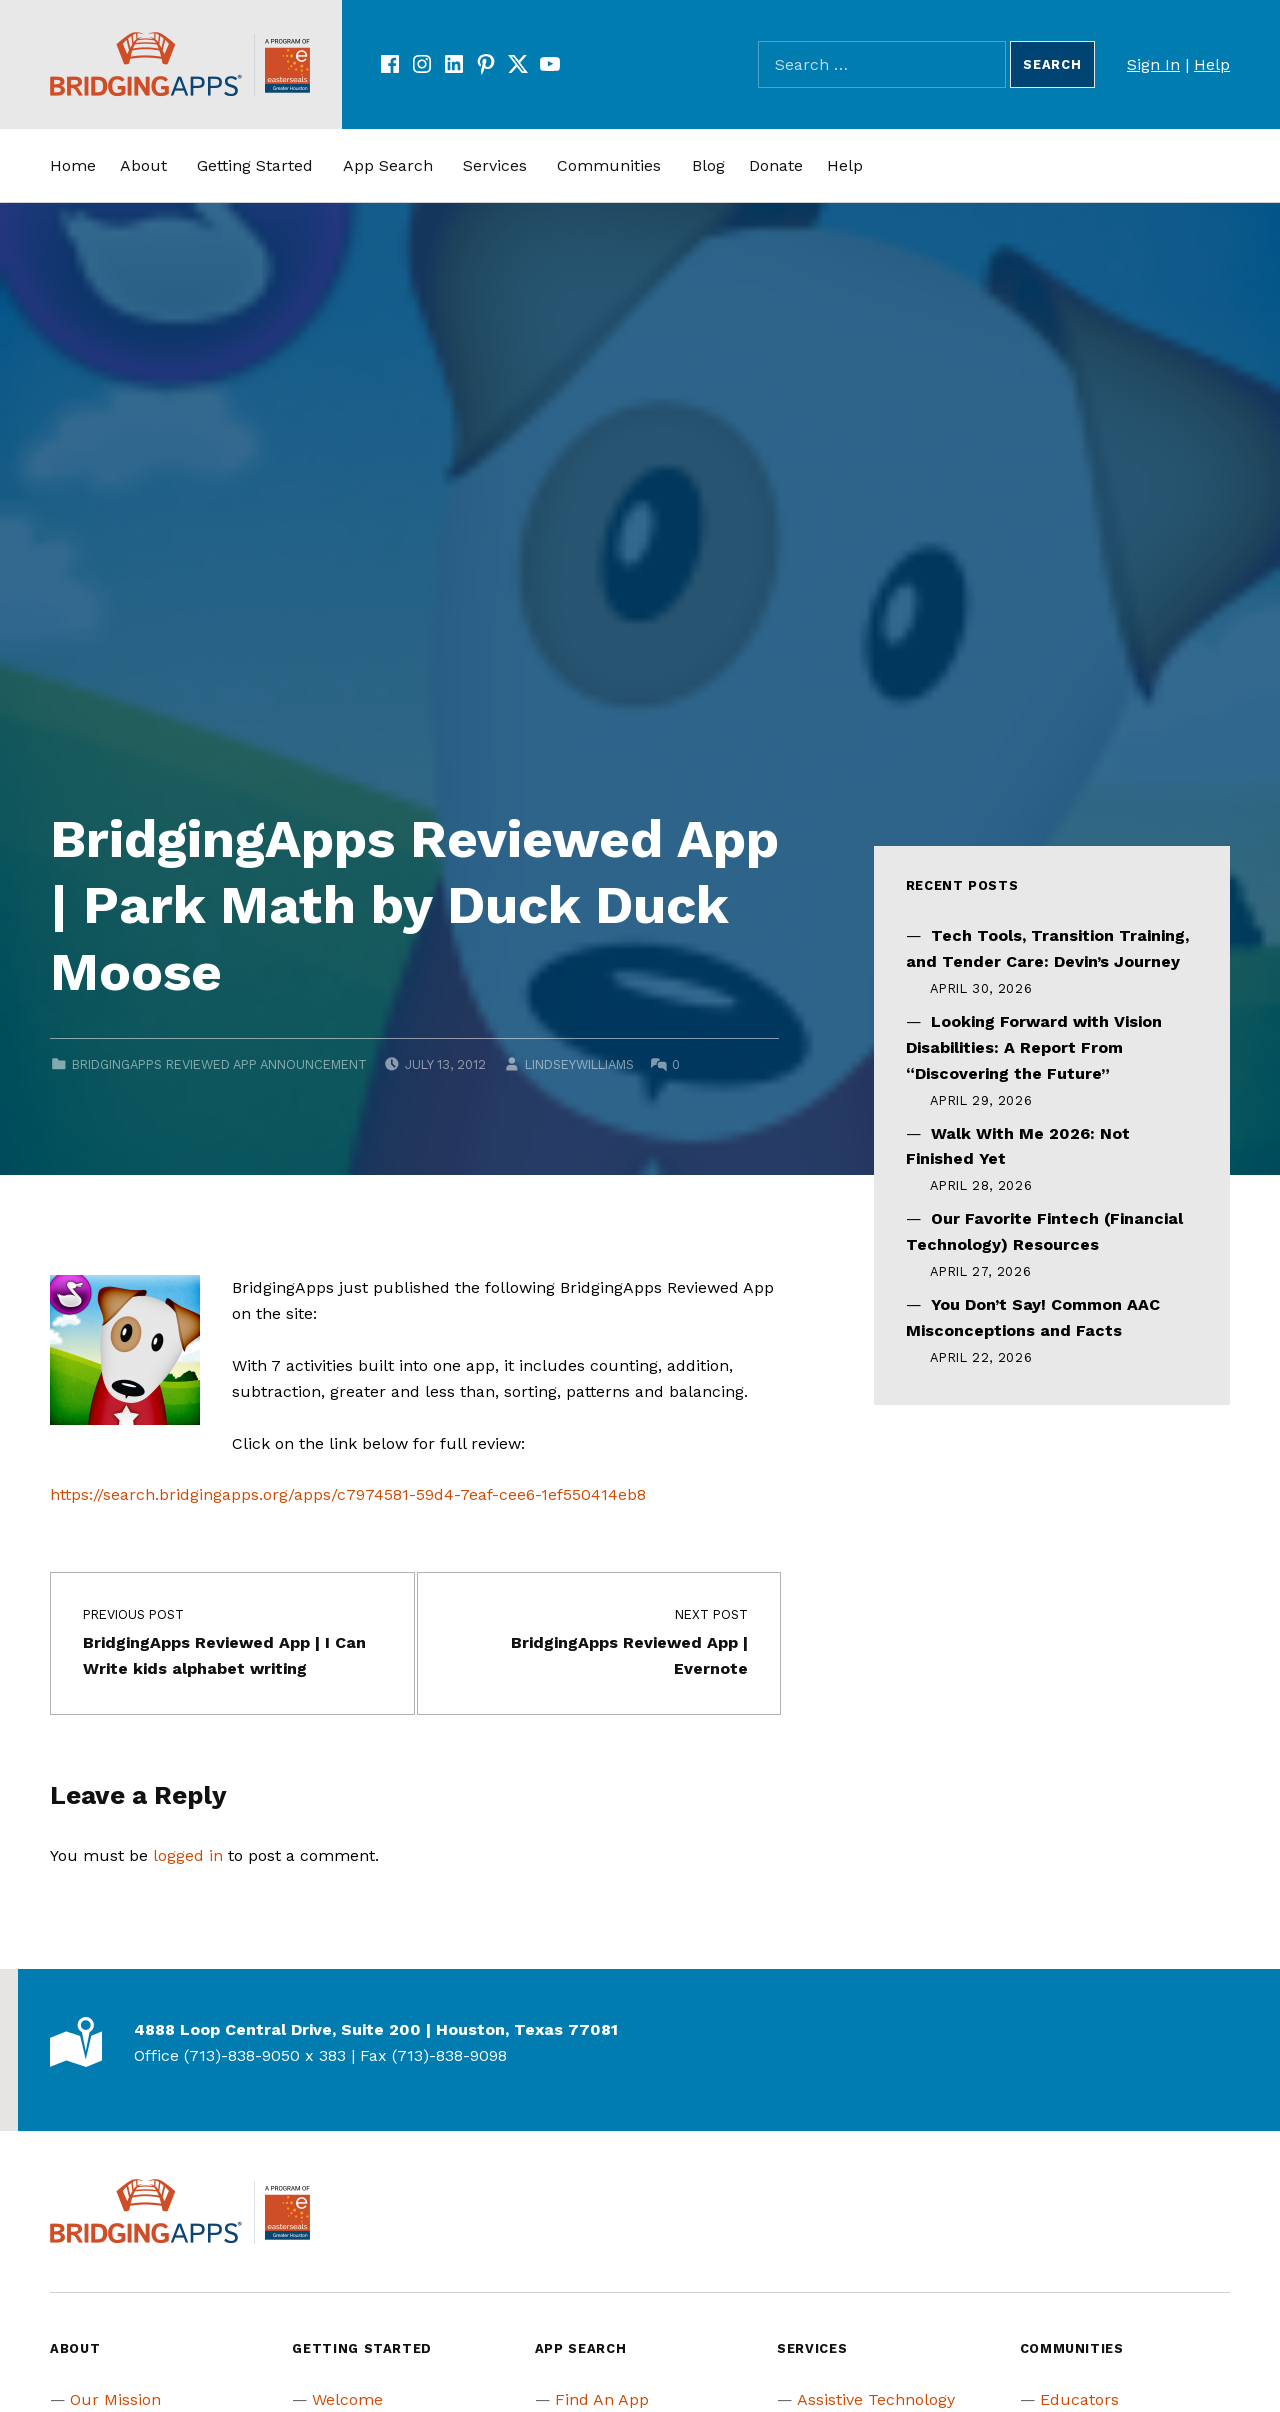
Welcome (347, 2399)
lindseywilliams (579, 1064)
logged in (188, 1855)
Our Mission (115, 2399)
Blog (708, 165)
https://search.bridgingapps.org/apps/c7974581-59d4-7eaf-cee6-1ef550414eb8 (348, 1494)
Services (495, 165)
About (143, 165)
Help (1212, 64)
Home (73, 165)
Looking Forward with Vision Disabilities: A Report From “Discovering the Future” (1034, 1047)
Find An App (602, 2399)
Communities (609, 165)
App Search (388, 165)
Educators (1079, 2399)
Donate (776, 165)
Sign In (1153, 64)
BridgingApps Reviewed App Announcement (219, 1064)
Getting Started (255, 165)
